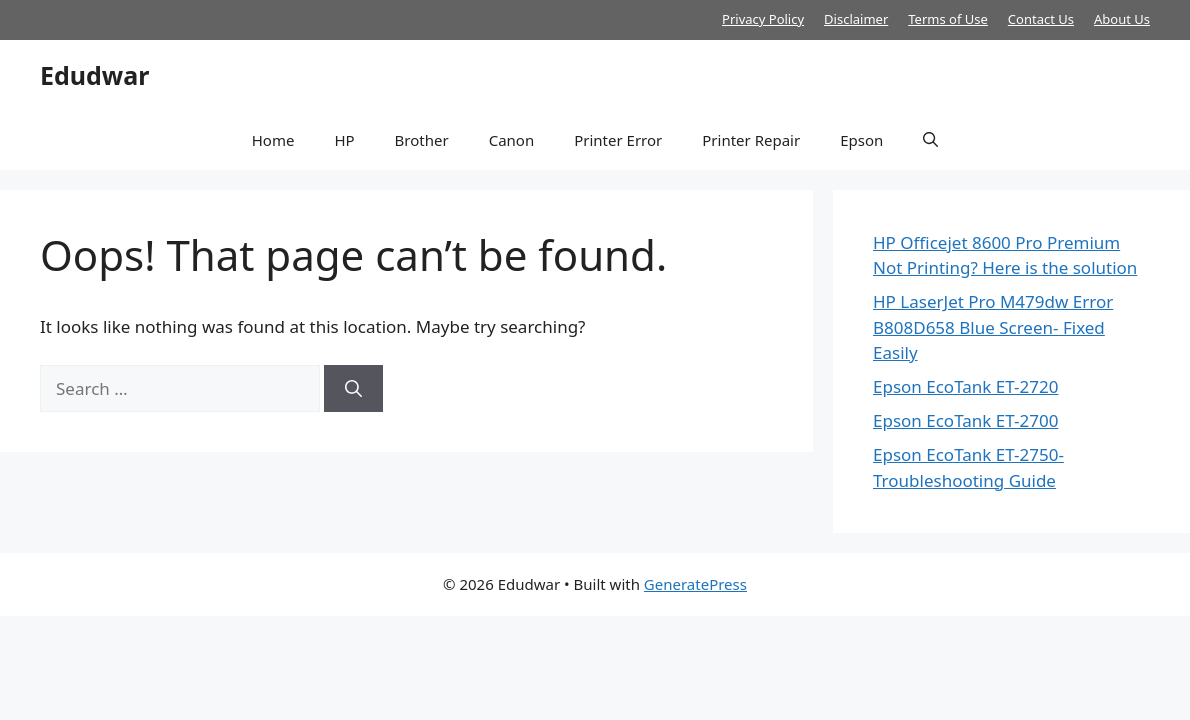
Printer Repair (751, 140)
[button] (930, 140)
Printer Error (618, 140)
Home (273, 140)
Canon (512, 140)
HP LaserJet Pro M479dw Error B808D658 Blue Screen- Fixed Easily (993, 327)
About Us (1122, 19)
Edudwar (94, 75)
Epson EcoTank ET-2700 (965, 420)
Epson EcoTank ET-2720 (965, 386)
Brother (422, 140)
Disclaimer (856, 19)
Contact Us (1041, 19)
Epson (861, 140)
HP (344, 140)
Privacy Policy (763, 19)
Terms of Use (948, 19)
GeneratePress (695, 584)
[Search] (353, 389)
